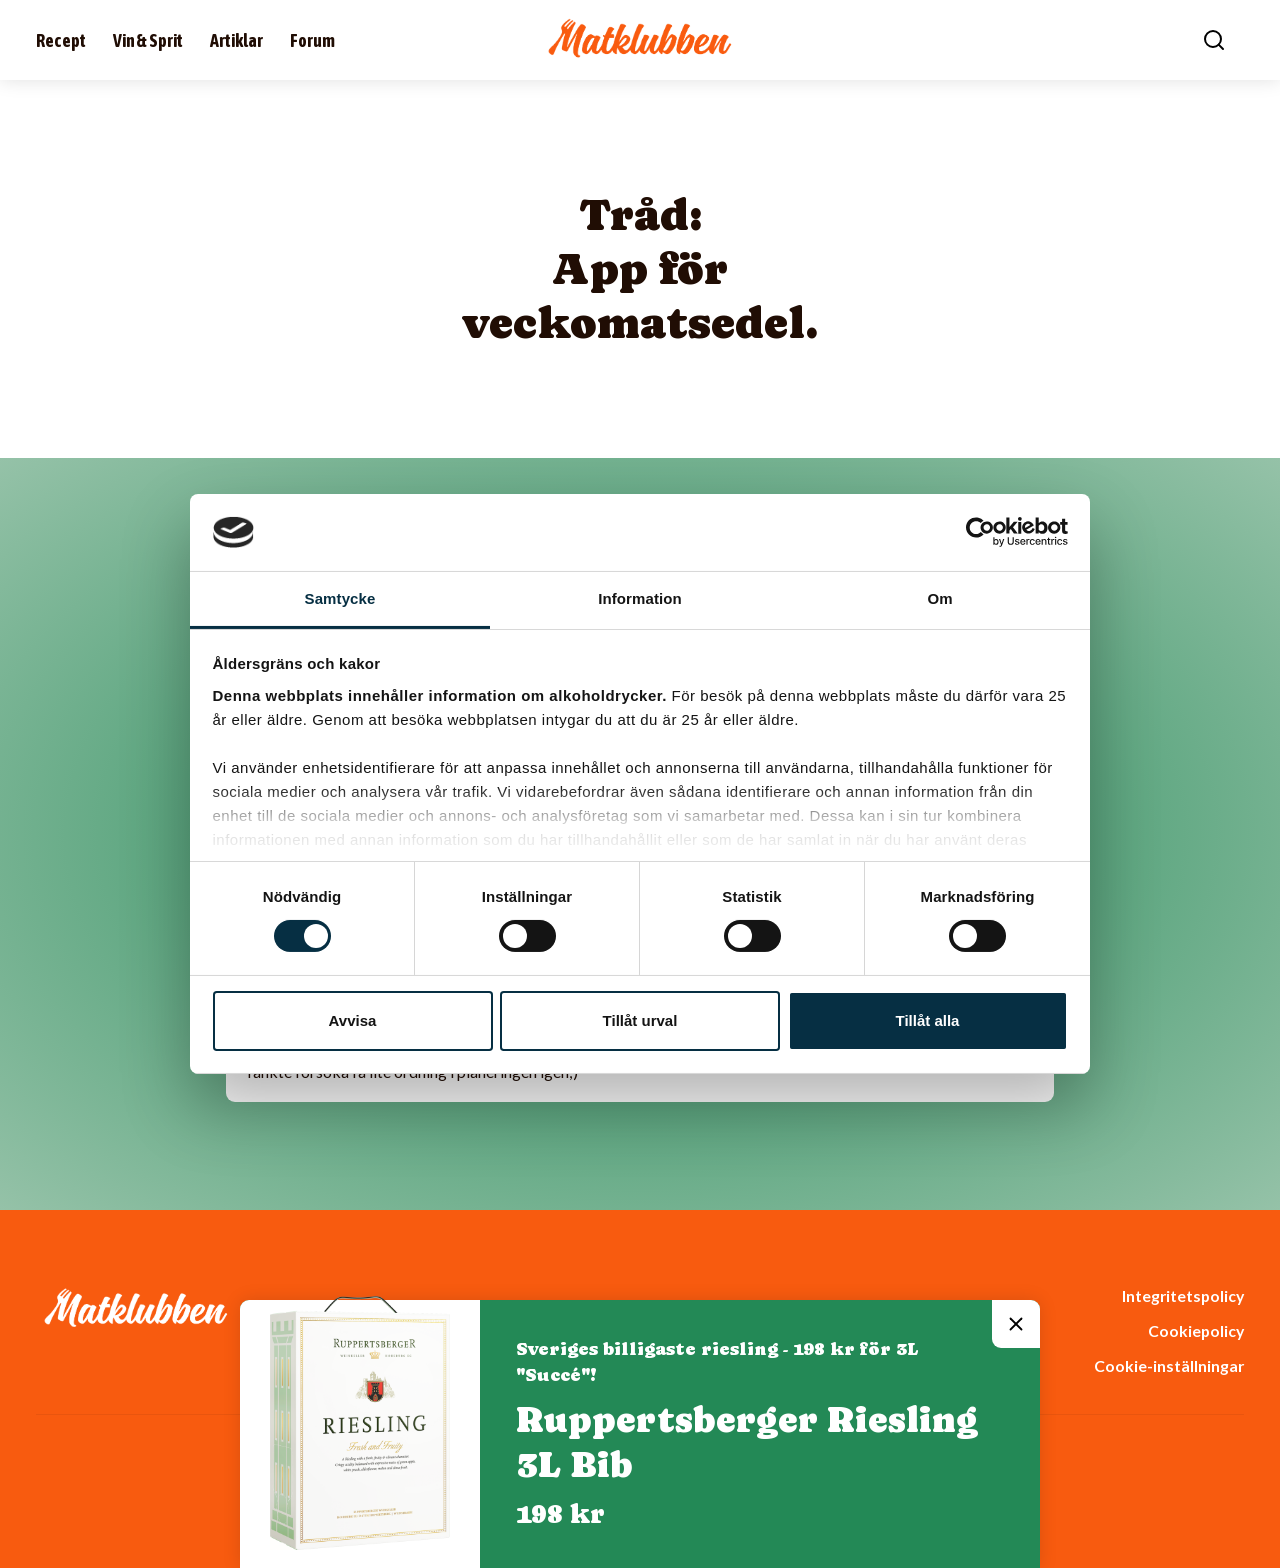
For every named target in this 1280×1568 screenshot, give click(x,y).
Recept (61, 40)
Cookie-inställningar (1169, 1365)
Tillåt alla (928, 1020)
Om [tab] (939, 598)
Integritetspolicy (1183, 1295)
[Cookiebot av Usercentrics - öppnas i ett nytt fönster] (980, 532)
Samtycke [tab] (340, 598)
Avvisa (353, 1020)
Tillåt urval (640, 1020)
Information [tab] (640, 598)
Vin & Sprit (148, 40)
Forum (312, 40)
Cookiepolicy (1196, 1330)
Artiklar (236, 40)
